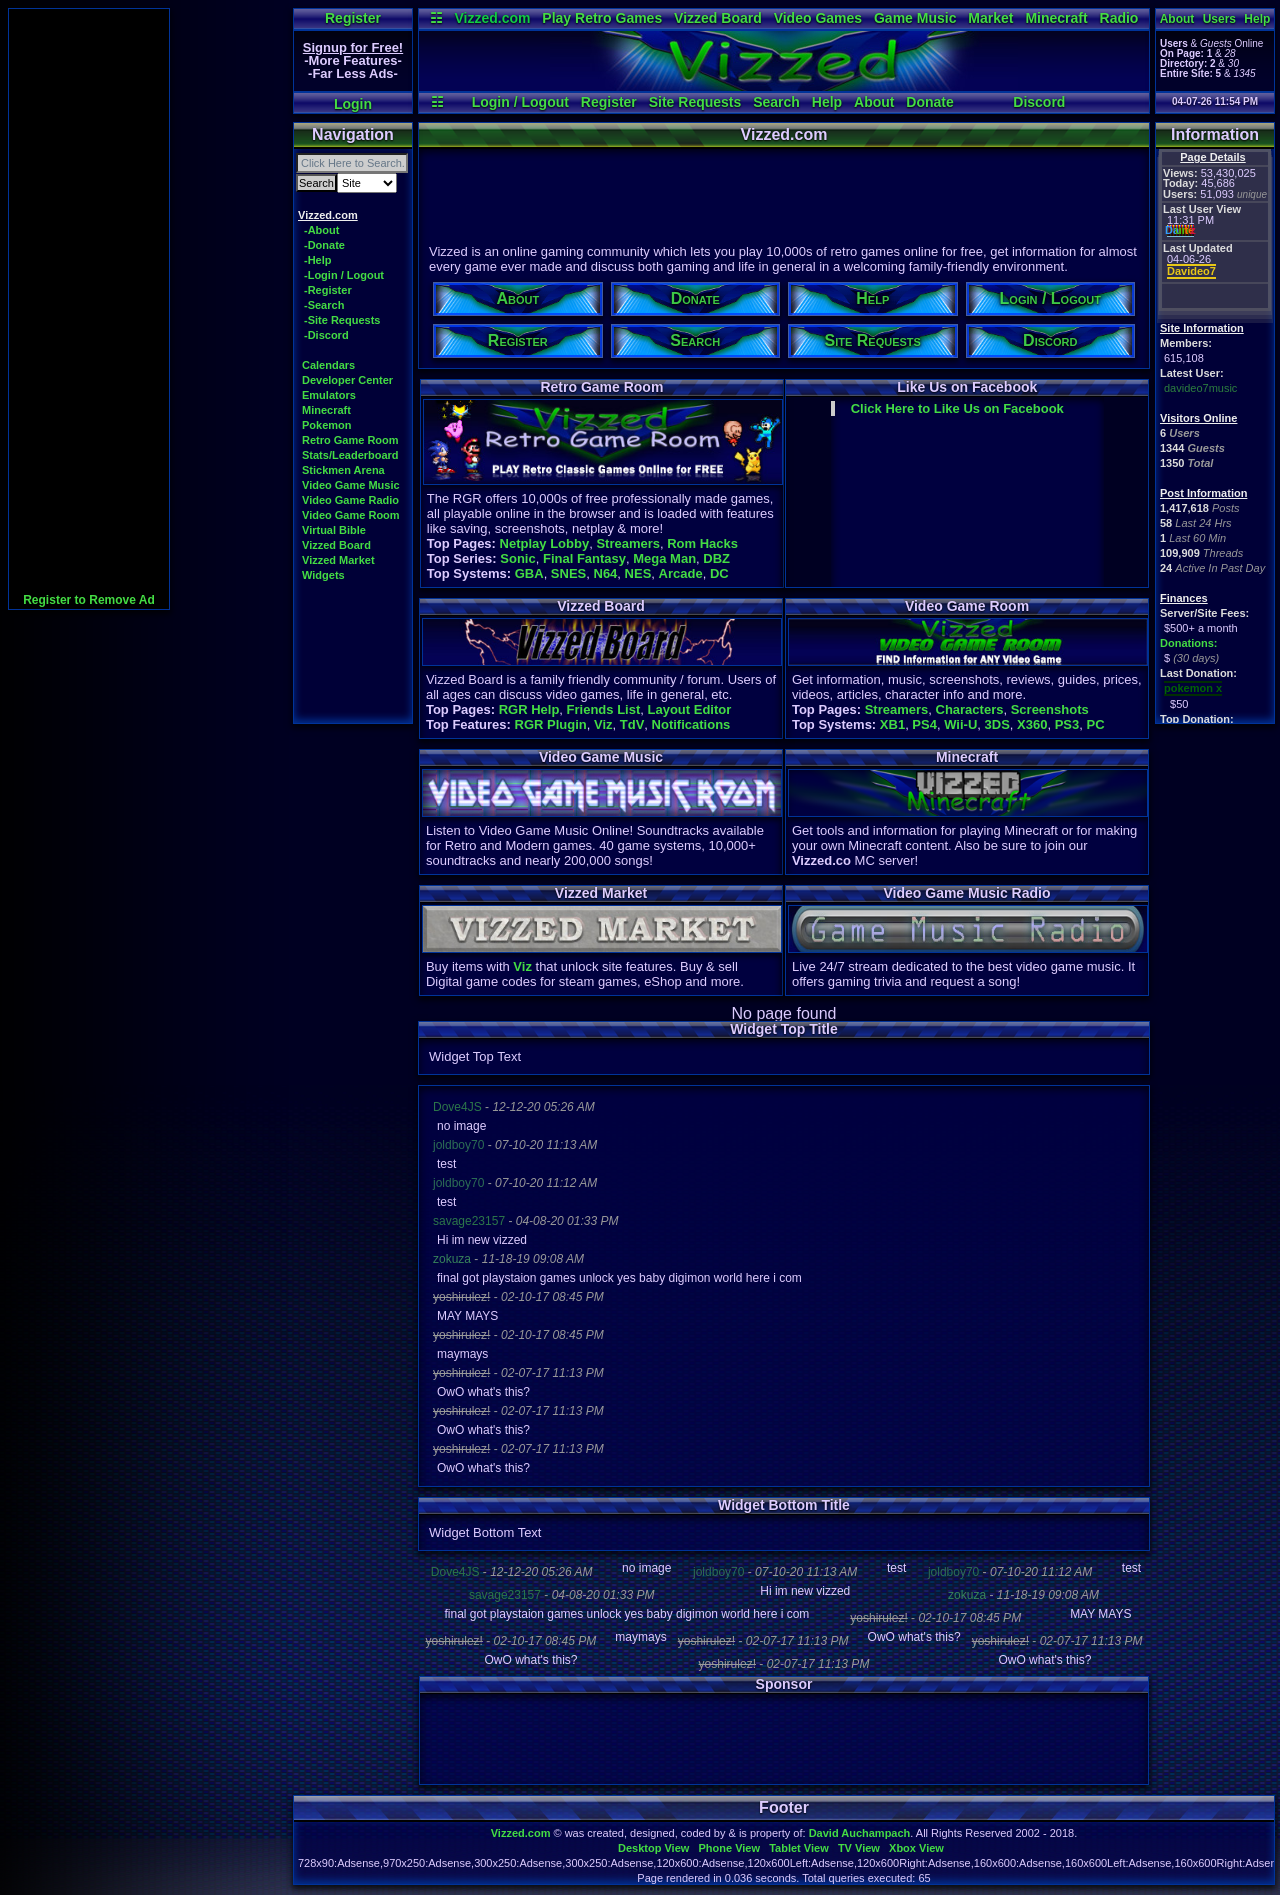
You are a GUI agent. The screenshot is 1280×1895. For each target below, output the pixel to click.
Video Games (818, 18)
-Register (328, 290)
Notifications (691, 724)
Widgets (323, 575)
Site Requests (695, 102)
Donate (929, 102)
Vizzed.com (492, 18)
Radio (1119, 18)
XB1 (892, 724)
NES (638, 573)
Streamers (628, 543)
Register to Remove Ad (89, 600)
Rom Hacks (702, 543)
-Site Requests (342, 320)
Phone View (729, 1848)
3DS (997, 724)
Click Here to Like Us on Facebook (957, 408)
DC (719, 573)
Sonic (517, 558)
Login (353, 104)
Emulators (329, 395)
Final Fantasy (584, 558)
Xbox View (916, 1848)
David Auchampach (860, 1833)
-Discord (326, 335)
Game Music (915, 18)
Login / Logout (520, 102)
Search (776, 102)
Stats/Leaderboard (350, 455)
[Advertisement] (89, 309)
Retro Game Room (350, 440)
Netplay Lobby (545, 543)
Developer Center (347, 380)
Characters (970, 709)
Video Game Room (351, 515)
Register (353, 18)
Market (990, 18)
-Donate (324, 245)
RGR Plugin (551, 724)
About (874, 102)
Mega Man (664, 558)
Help (827, 102)
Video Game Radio (350, 500)
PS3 (1067, 724)
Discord (1039, 102)
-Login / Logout (344, 275)
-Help (318, 260)
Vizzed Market (338, 560)
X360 (1032, 724)
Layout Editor (689, 709)
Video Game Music (351, 485)
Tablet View (799, 1848)
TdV (632, 724)
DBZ (716, 558)
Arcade (681, 573)
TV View (859, 1848)
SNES (568, 573)
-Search (324, 305)
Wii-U (960, 724)
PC (1095, 724)
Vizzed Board (718, 18)
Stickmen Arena (343, 470)
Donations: (1188, 643)
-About (321, 230)
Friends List (604, 709)
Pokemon (327, 425)
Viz (603, 724)
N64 (606, 573)
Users (1219, 19)
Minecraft (1056, 18)
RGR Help (529, 709)
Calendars (328, 365)
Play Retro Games (602, 18)
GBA (529, 573)
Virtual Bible (334, 530)
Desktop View (653, 1848)
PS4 (924, 724)
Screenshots (1050, 709)
